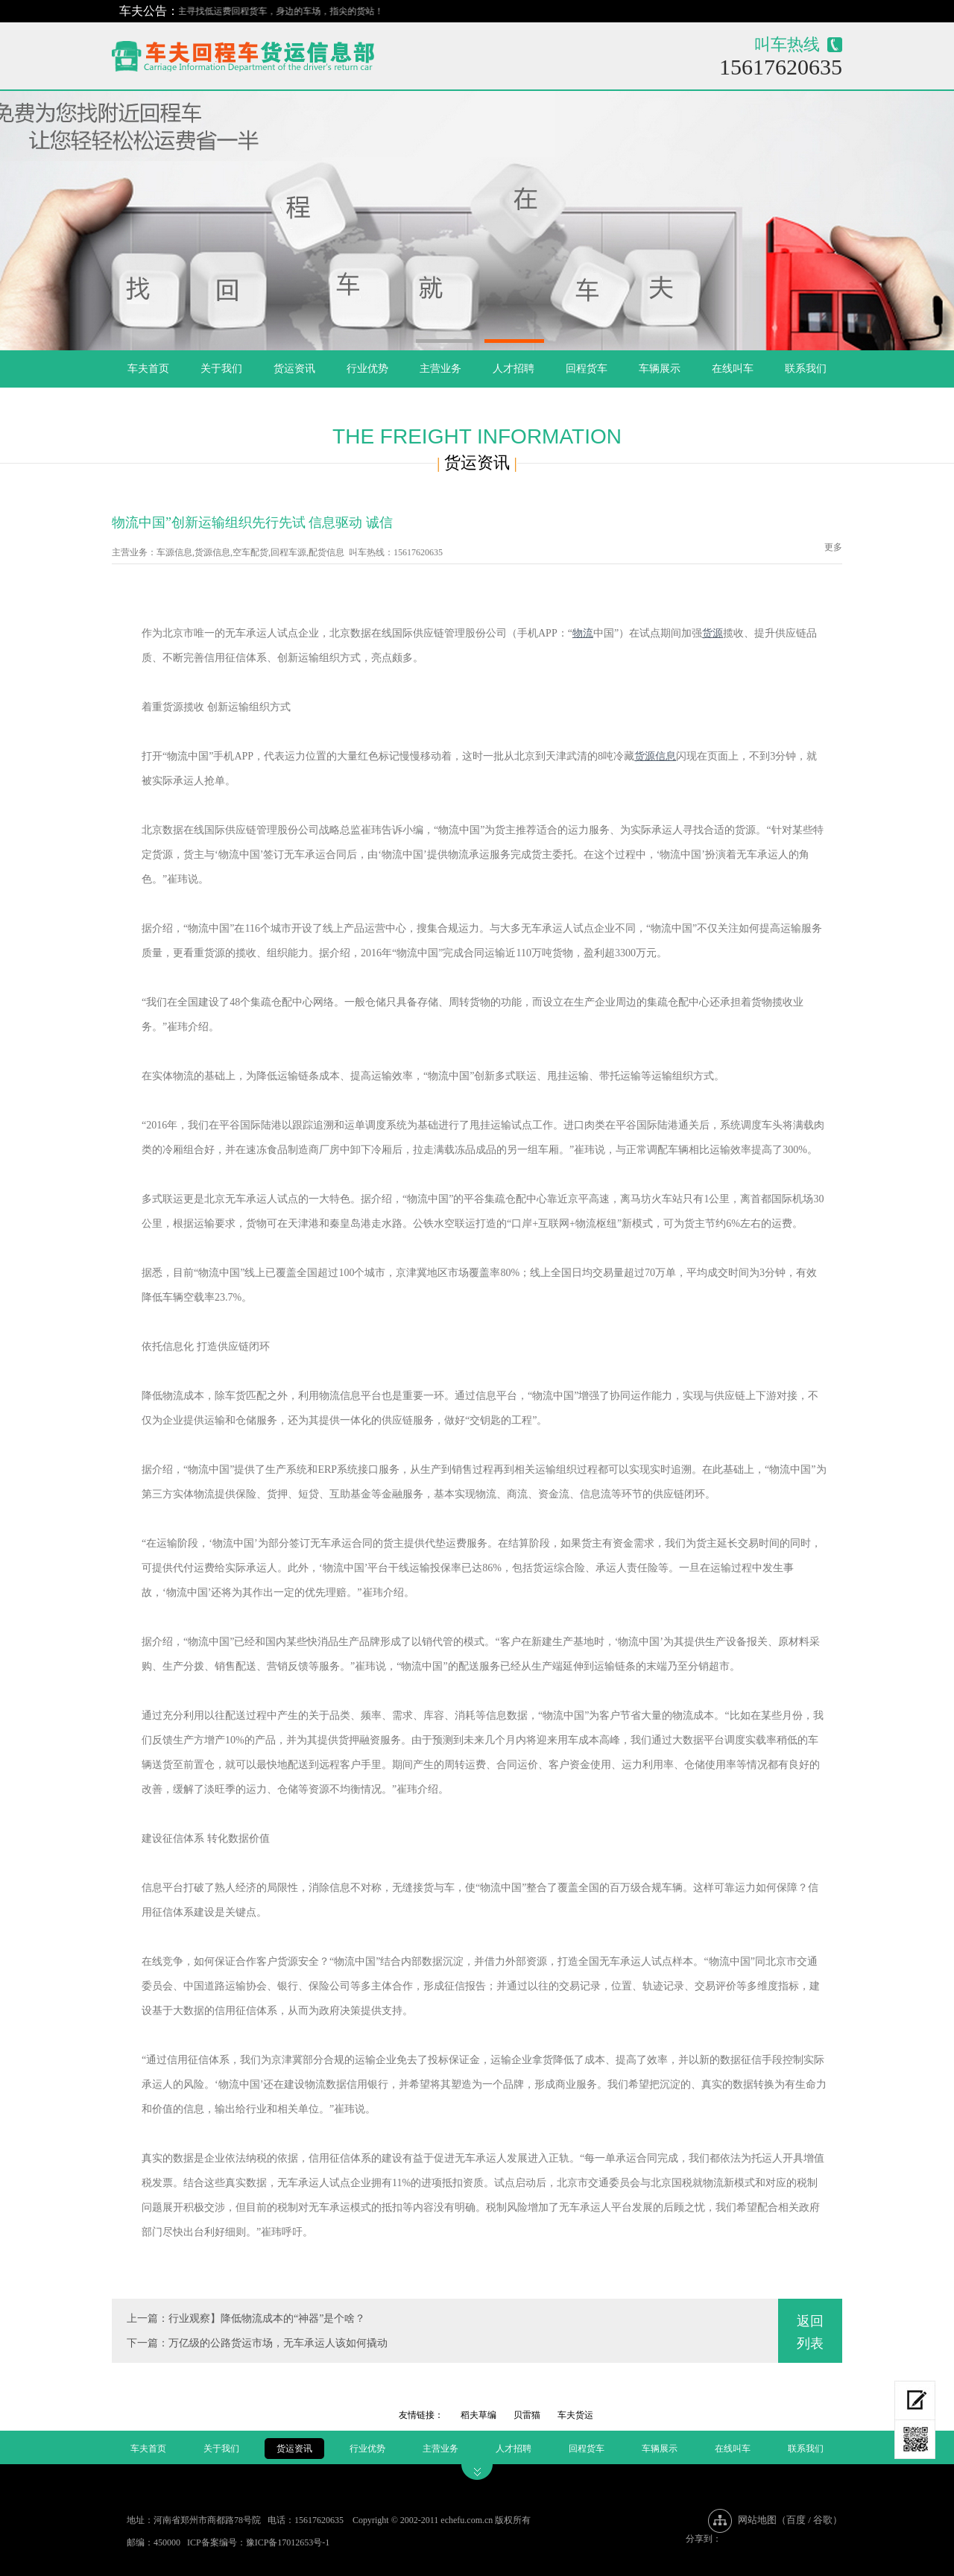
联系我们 (806, 368)
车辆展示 (659, 368)
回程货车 (586, 368)
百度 (796, 2519)
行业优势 (367, 368)
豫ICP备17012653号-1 (288, 2542)
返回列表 (810, 2332)
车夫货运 (575, 2415)
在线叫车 (733, 368)
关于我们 (221, 368)
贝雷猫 (527, 2415)
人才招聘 (513, 368)
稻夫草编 (478, 2415)
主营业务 (440, 368)
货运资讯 (294, 368)
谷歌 (823, 2519)
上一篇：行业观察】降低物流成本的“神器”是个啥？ (246, 2318)
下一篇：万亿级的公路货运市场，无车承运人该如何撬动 (257, 2343)
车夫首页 (148, 368)
